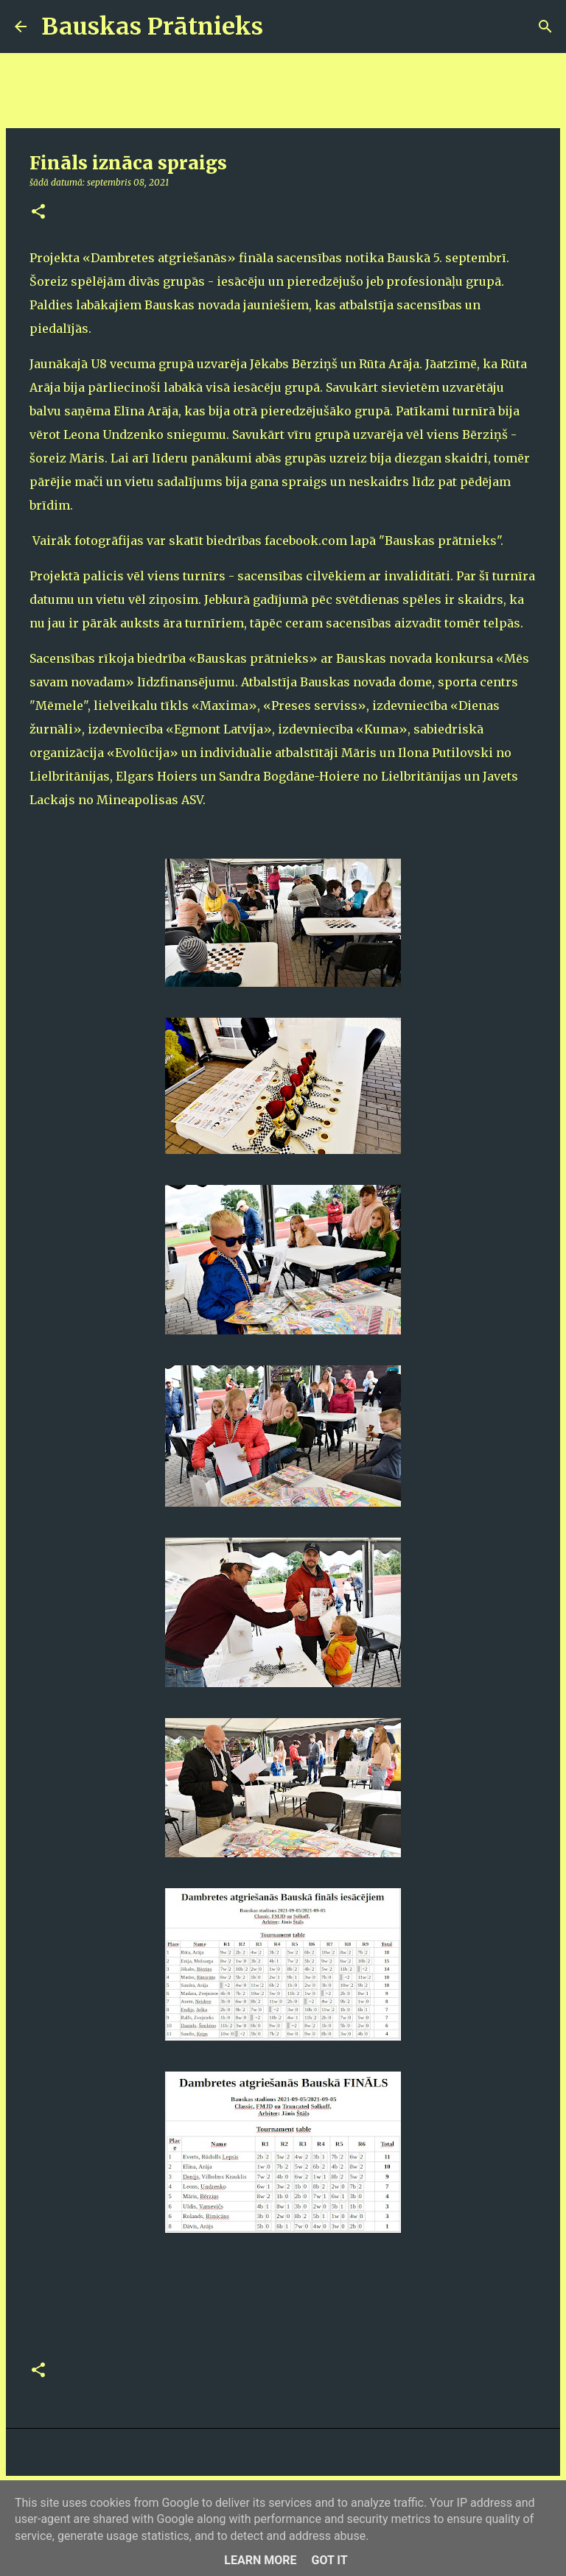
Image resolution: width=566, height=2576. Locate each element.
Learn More (260, 2560)
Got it (329, 2560)
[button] (38, 212)
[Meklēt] (284, 26)
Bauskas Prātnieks (152, 26)
